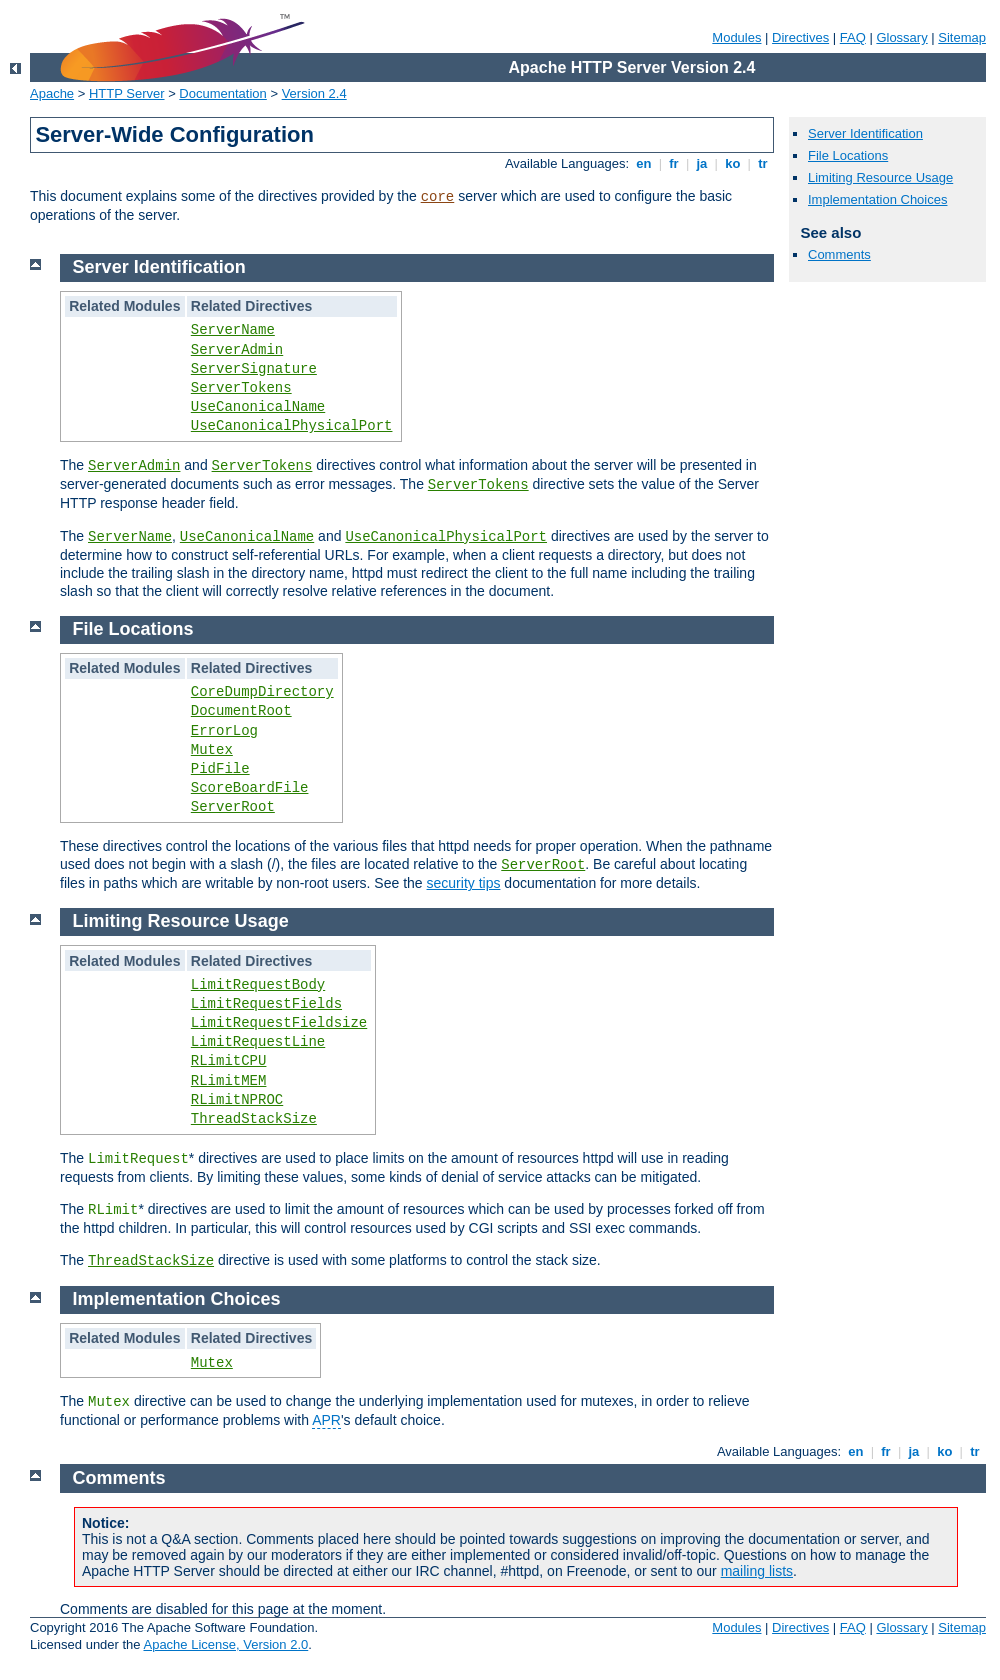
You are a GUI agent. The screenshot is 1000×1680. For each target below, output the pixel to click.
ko (733, 163)
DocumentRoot (241, 711)
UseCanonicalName (258, 407)
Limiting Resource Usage (880, 177)
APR (326, 1420)
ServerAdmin (237, 350)
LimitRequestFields (266, 1004)
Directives (800, 37)
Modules (736, 37)
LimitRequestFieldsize (279, 1023)
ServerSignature (254, 369)
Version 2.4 (314, 93)
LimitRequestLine (258, 1042)
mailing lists (757, 1571)
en (644, 163)
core (438, 197)
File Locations (848, 155)
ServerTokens (241, 388)
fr (674, 163)
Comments (839, 254)
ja (702, 163)
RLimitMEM (229, 1081)
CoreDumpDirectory (262, 692)
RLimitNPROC (237, 1100)
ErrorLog (224, 731)
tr (763, 163)
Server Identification (865, 133)
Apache (52, 93)
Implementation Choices (877, 199)
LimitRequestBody (258, 985)
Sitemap (962, 37)
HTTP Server (127, 93)
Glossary (901, 37)
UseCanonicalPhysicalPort (292, 426)
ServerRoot (233, 807)
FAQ (853, 37)
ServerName (233, 330)
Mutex (212, 750)
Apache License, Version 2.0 (225, 1644)
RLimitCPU (229, 1061)
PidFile (220, 769)
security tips (464, 883)
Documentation (222, 93)
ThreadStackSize (254, 1119)
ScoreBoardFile (250, 788)
